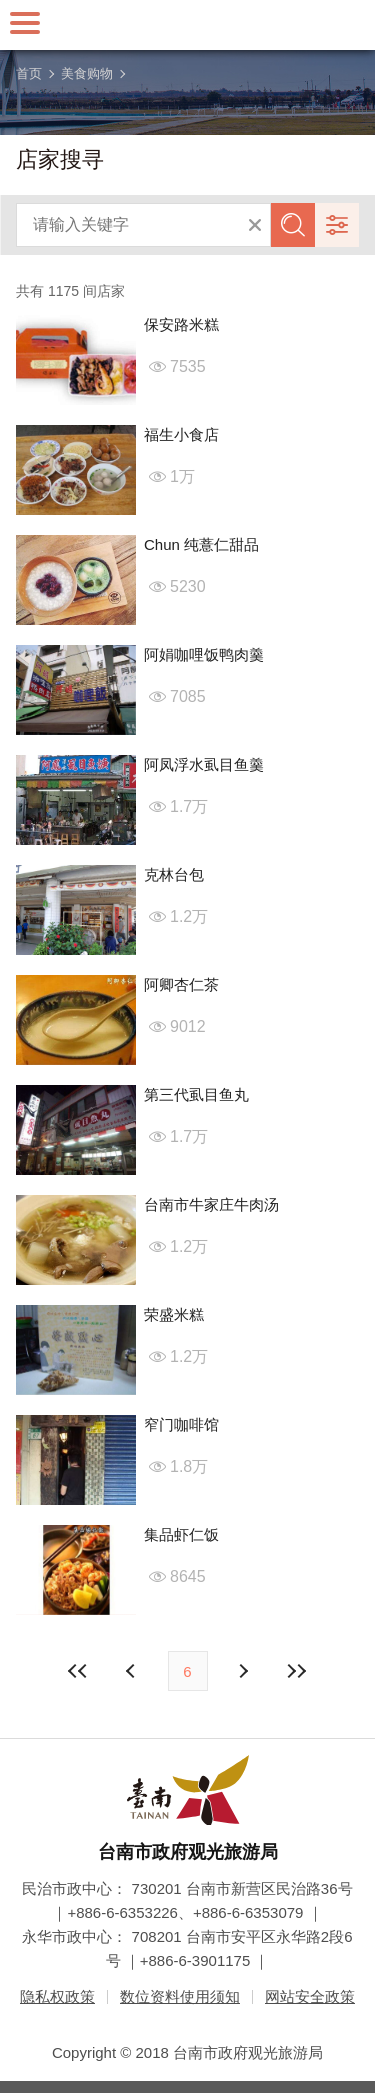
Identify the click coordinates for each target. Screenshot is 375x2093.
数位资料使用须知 (180, 1996)
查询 (293, 225)
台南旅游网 (188, 25)
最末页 (297, 1671)
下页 (133, 1671)
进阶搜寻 (337, 225)
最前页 (78, 1671)
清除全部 (255, 225)
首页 (29, 73)
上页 (243, 1671)
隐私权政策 (57, 1996)
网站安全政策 (310, 1996)
